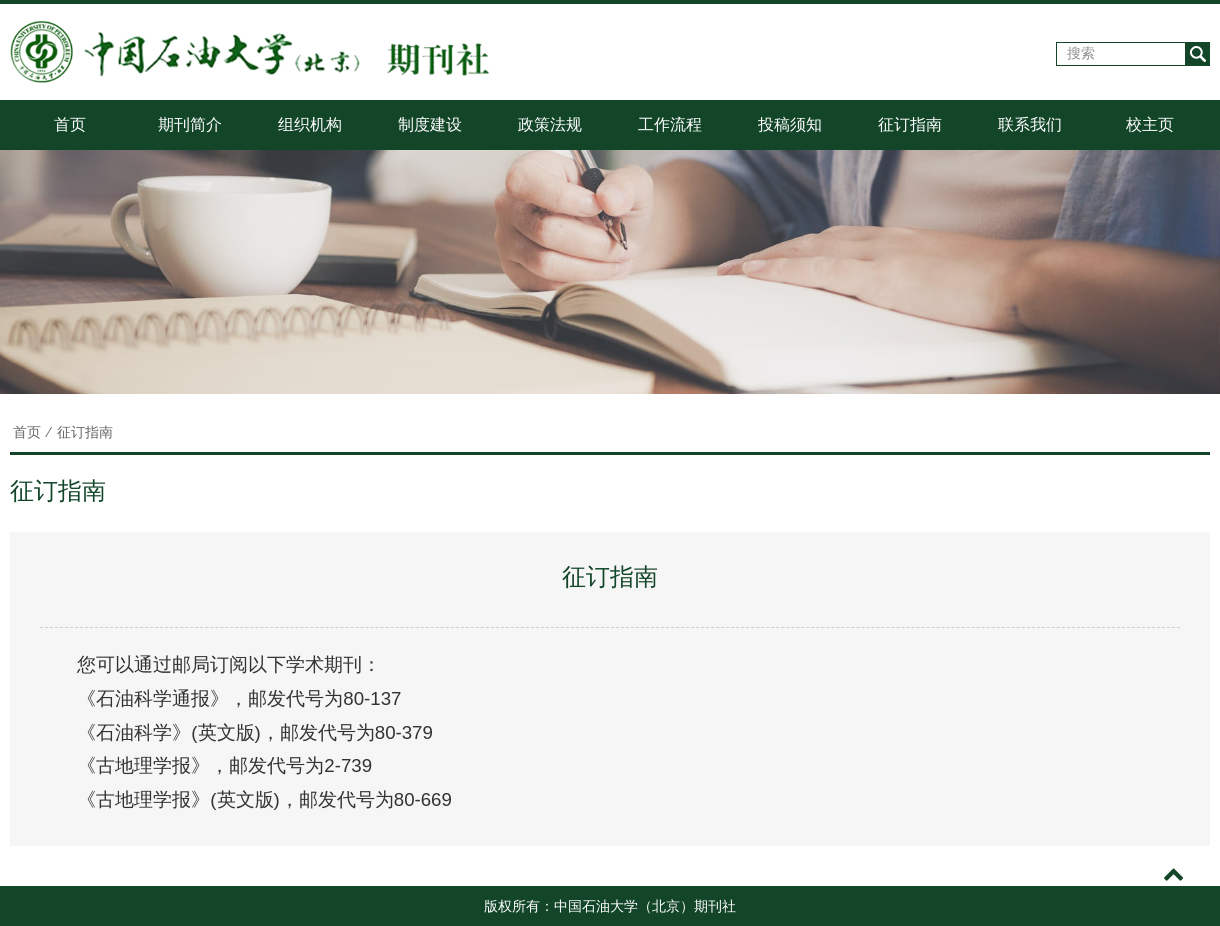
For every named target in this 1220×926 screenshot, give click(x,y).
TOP (1173, 886)
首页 (70, 124)
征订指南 (910, 124)
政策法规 (550, 124)
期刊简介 (190, 124)
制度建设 (430, 124)
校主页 (1150, 124)
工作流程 (670, 124)
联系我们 (1030, 124)
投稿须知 (790, 124)
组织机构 (310, 124)
